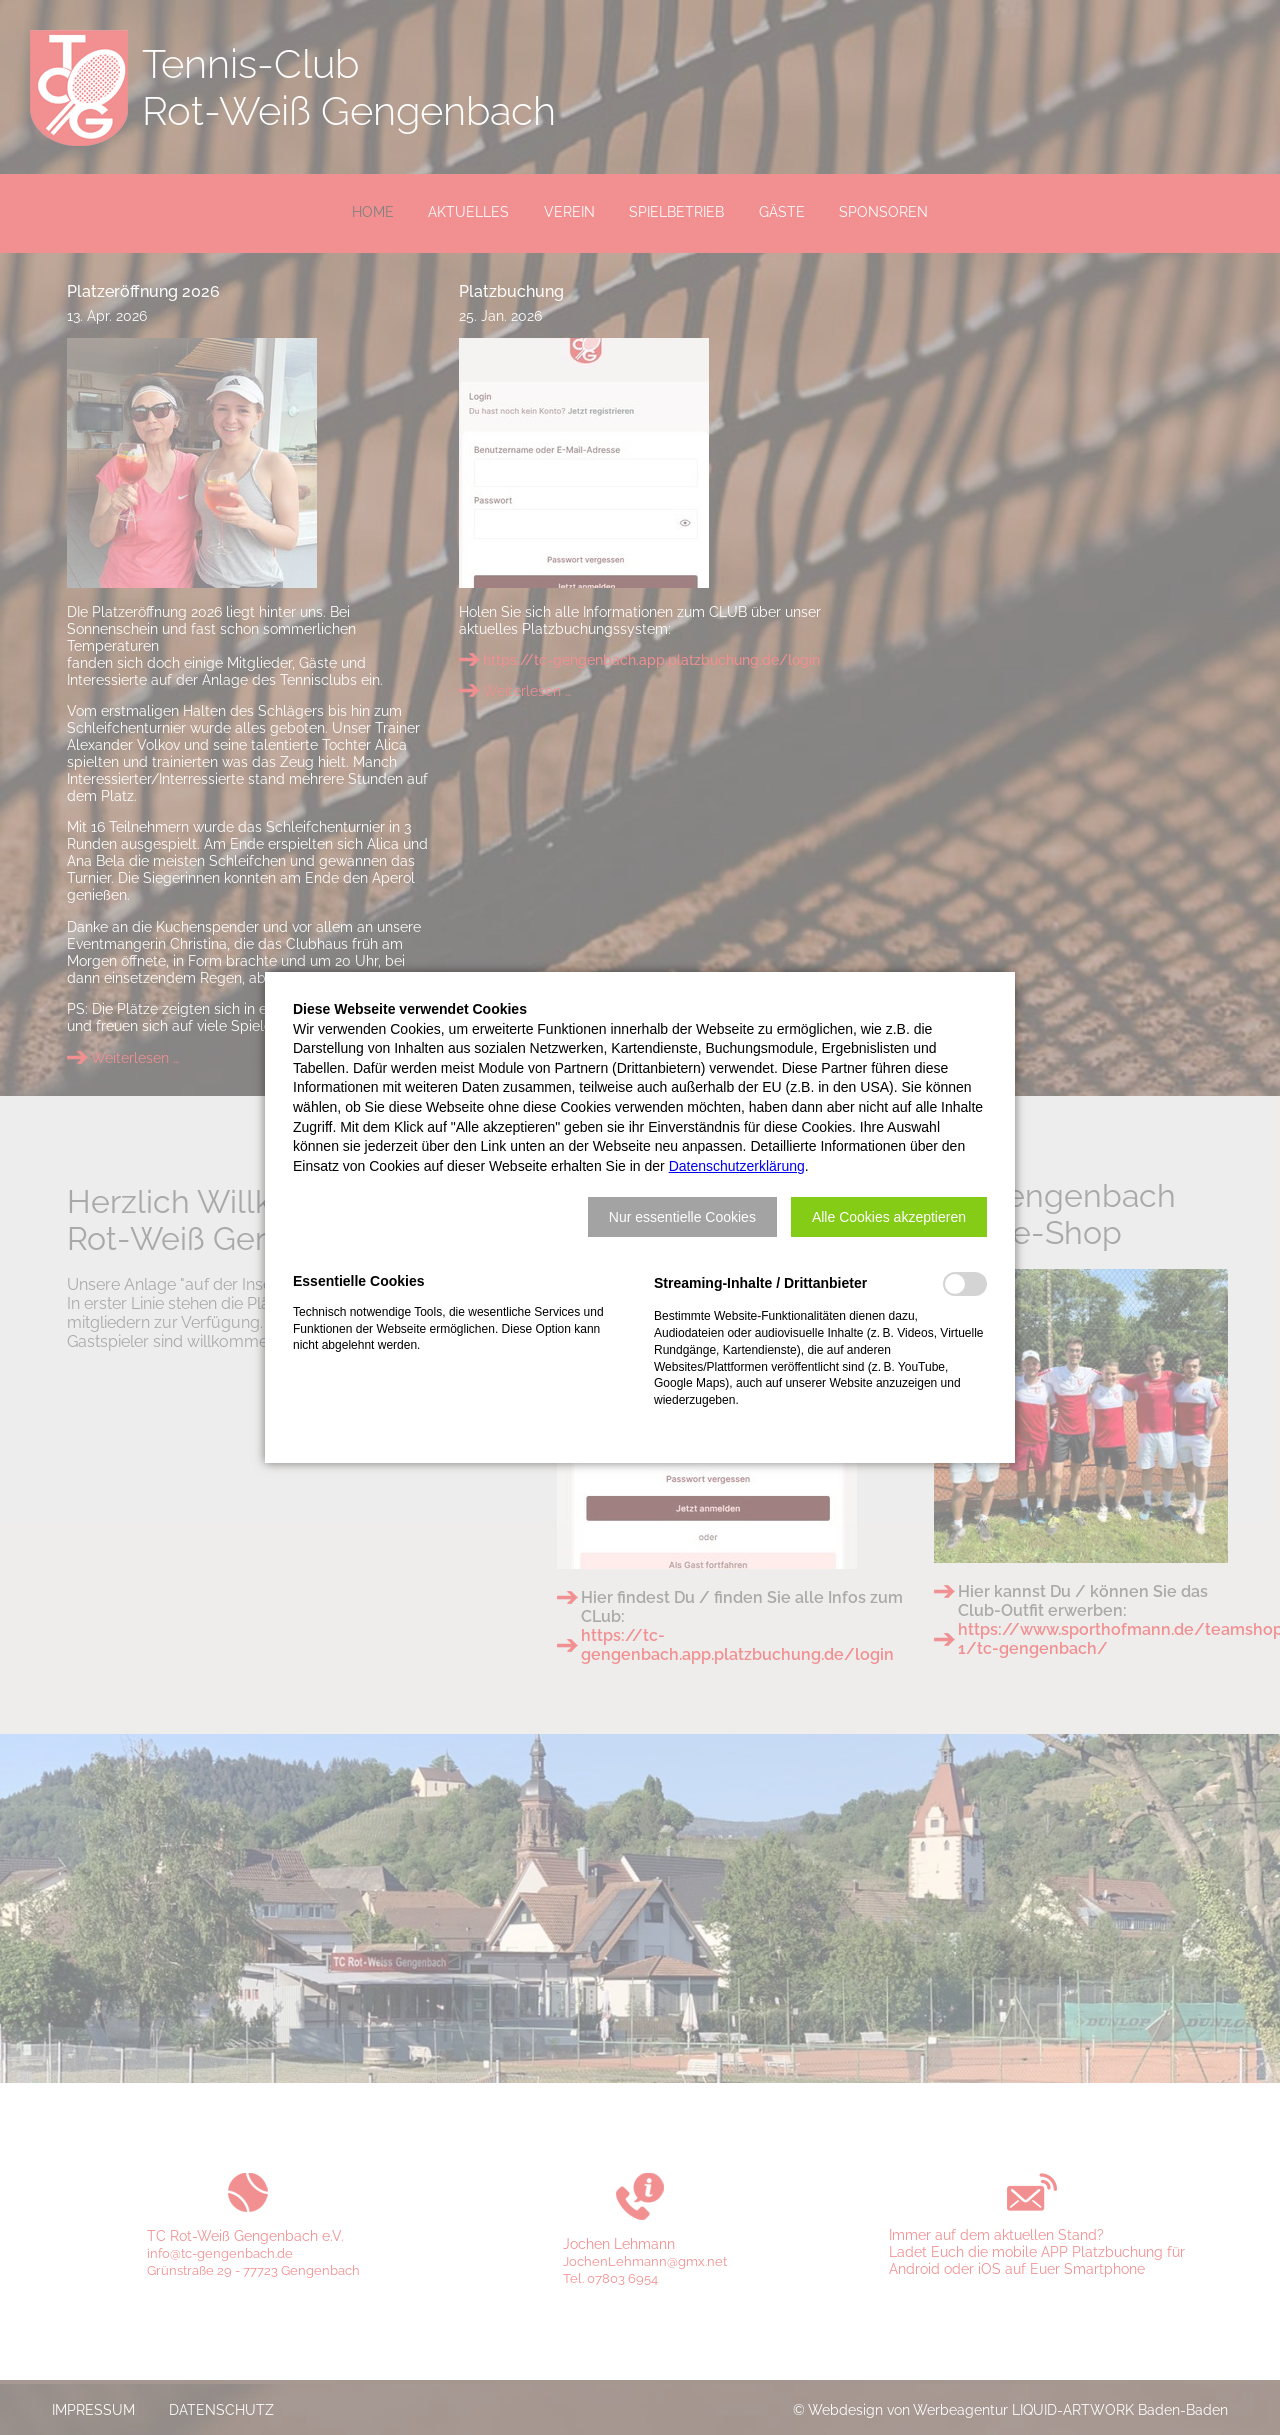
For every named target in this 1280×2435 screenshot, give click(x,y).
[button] (682, 1217)
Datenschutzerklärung (737, 1166)
